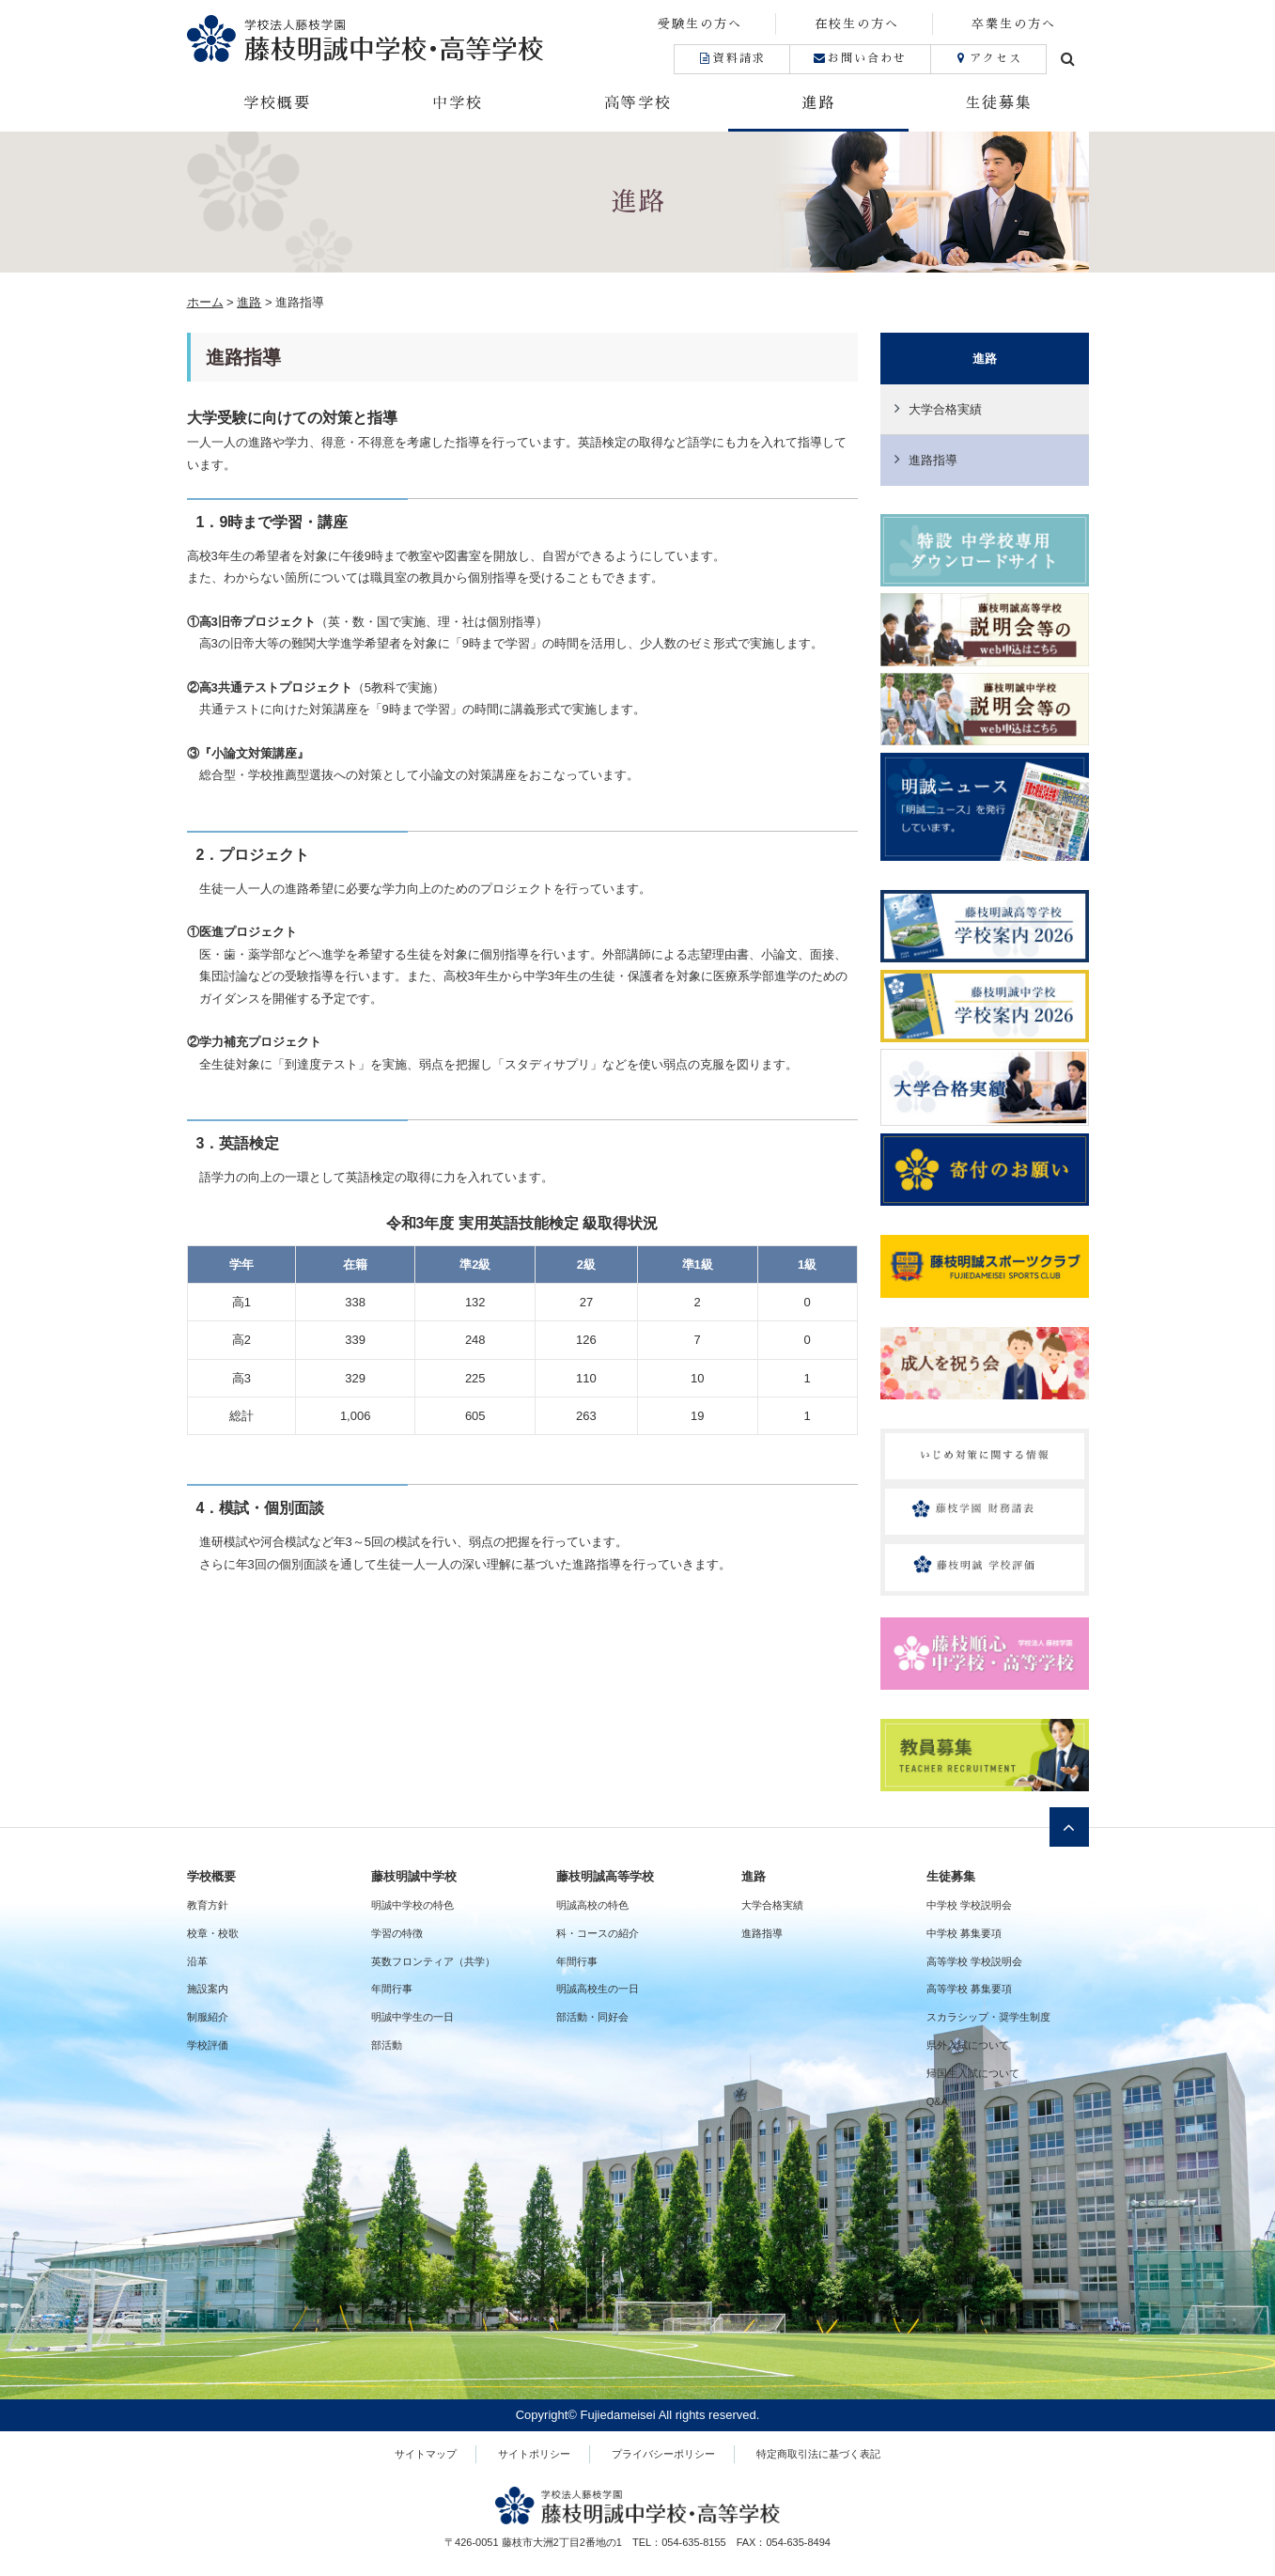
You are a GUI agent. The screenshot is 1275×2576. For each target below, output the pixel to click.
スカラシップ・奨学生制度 (988, 2016)
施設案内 (207, 1988)
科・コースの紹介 (597, 1933)
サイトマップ (426, 2453)
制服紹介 (207, 2016)
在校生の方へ (857, 24)
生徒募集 (999, 103)
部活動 (386, 2045)
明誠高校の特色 (592, 1905)
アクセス (988, 58)
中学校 (457, 103)
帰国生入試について (972, 2073)
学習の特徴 (397, 1933)
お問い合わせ (860, 58)
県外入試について (967, 2045)
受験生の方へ (700, 24)
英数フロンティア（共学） (433, 1961)
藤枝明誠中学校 (414, 1876)
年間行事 (391, 1988)
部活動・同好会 (592, 2016)
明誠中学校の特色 (412, 1905)
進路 (818, 103)
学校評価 (207, 2045)
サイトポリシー (534, 2453)
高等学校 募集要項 (969, 1988)
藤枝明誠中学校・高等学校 (412, 38)
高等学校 (638, 103)
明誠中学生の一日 (412, 2016)
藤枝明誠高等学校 (605, 1876)
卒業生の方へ (1014, 24)
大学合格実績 (945, 409)
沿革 (197, 1961)
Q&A (937, 2101)
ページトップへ (1069, 1827)
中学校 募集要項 (964, 1933)
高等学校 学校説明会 (974, 1961)
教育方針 (207, 1905)
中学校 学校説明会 (969, 1905)
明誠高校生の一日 (597, 1988)
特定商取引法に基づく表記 (818, 2453)
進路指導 (933, 460)
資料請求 (731, 58)
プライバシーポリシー (663, 2453)
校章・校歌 (213, 1933)
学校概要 (277, 103)
